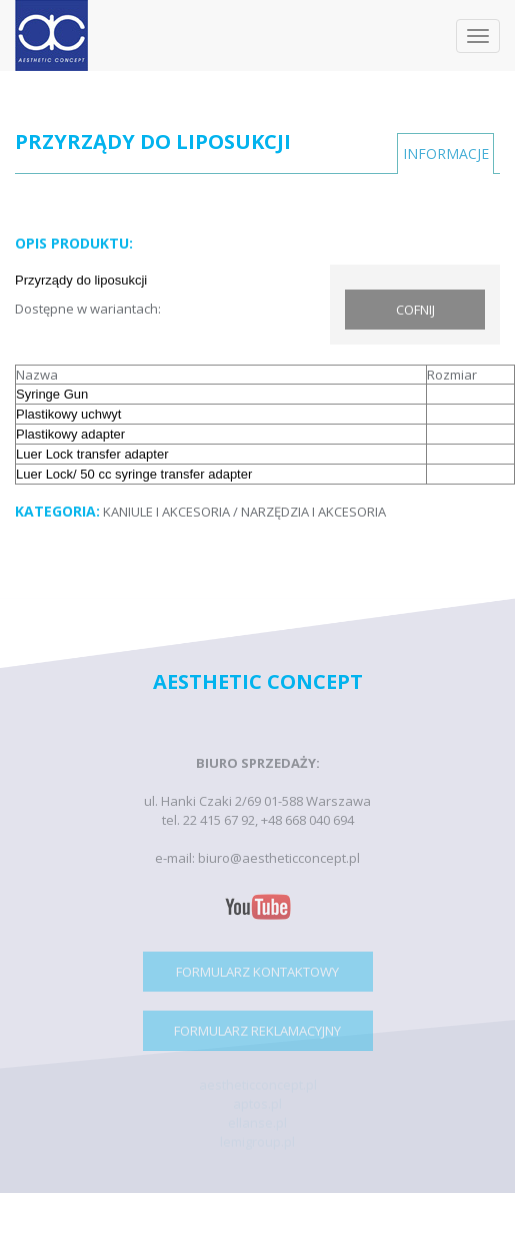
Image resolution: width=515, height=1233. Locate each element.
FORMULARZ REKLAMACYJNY (257, 1034)
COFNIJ (415, 310)
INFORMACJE (446, 153)
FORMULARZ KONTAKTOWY (257, 975)
